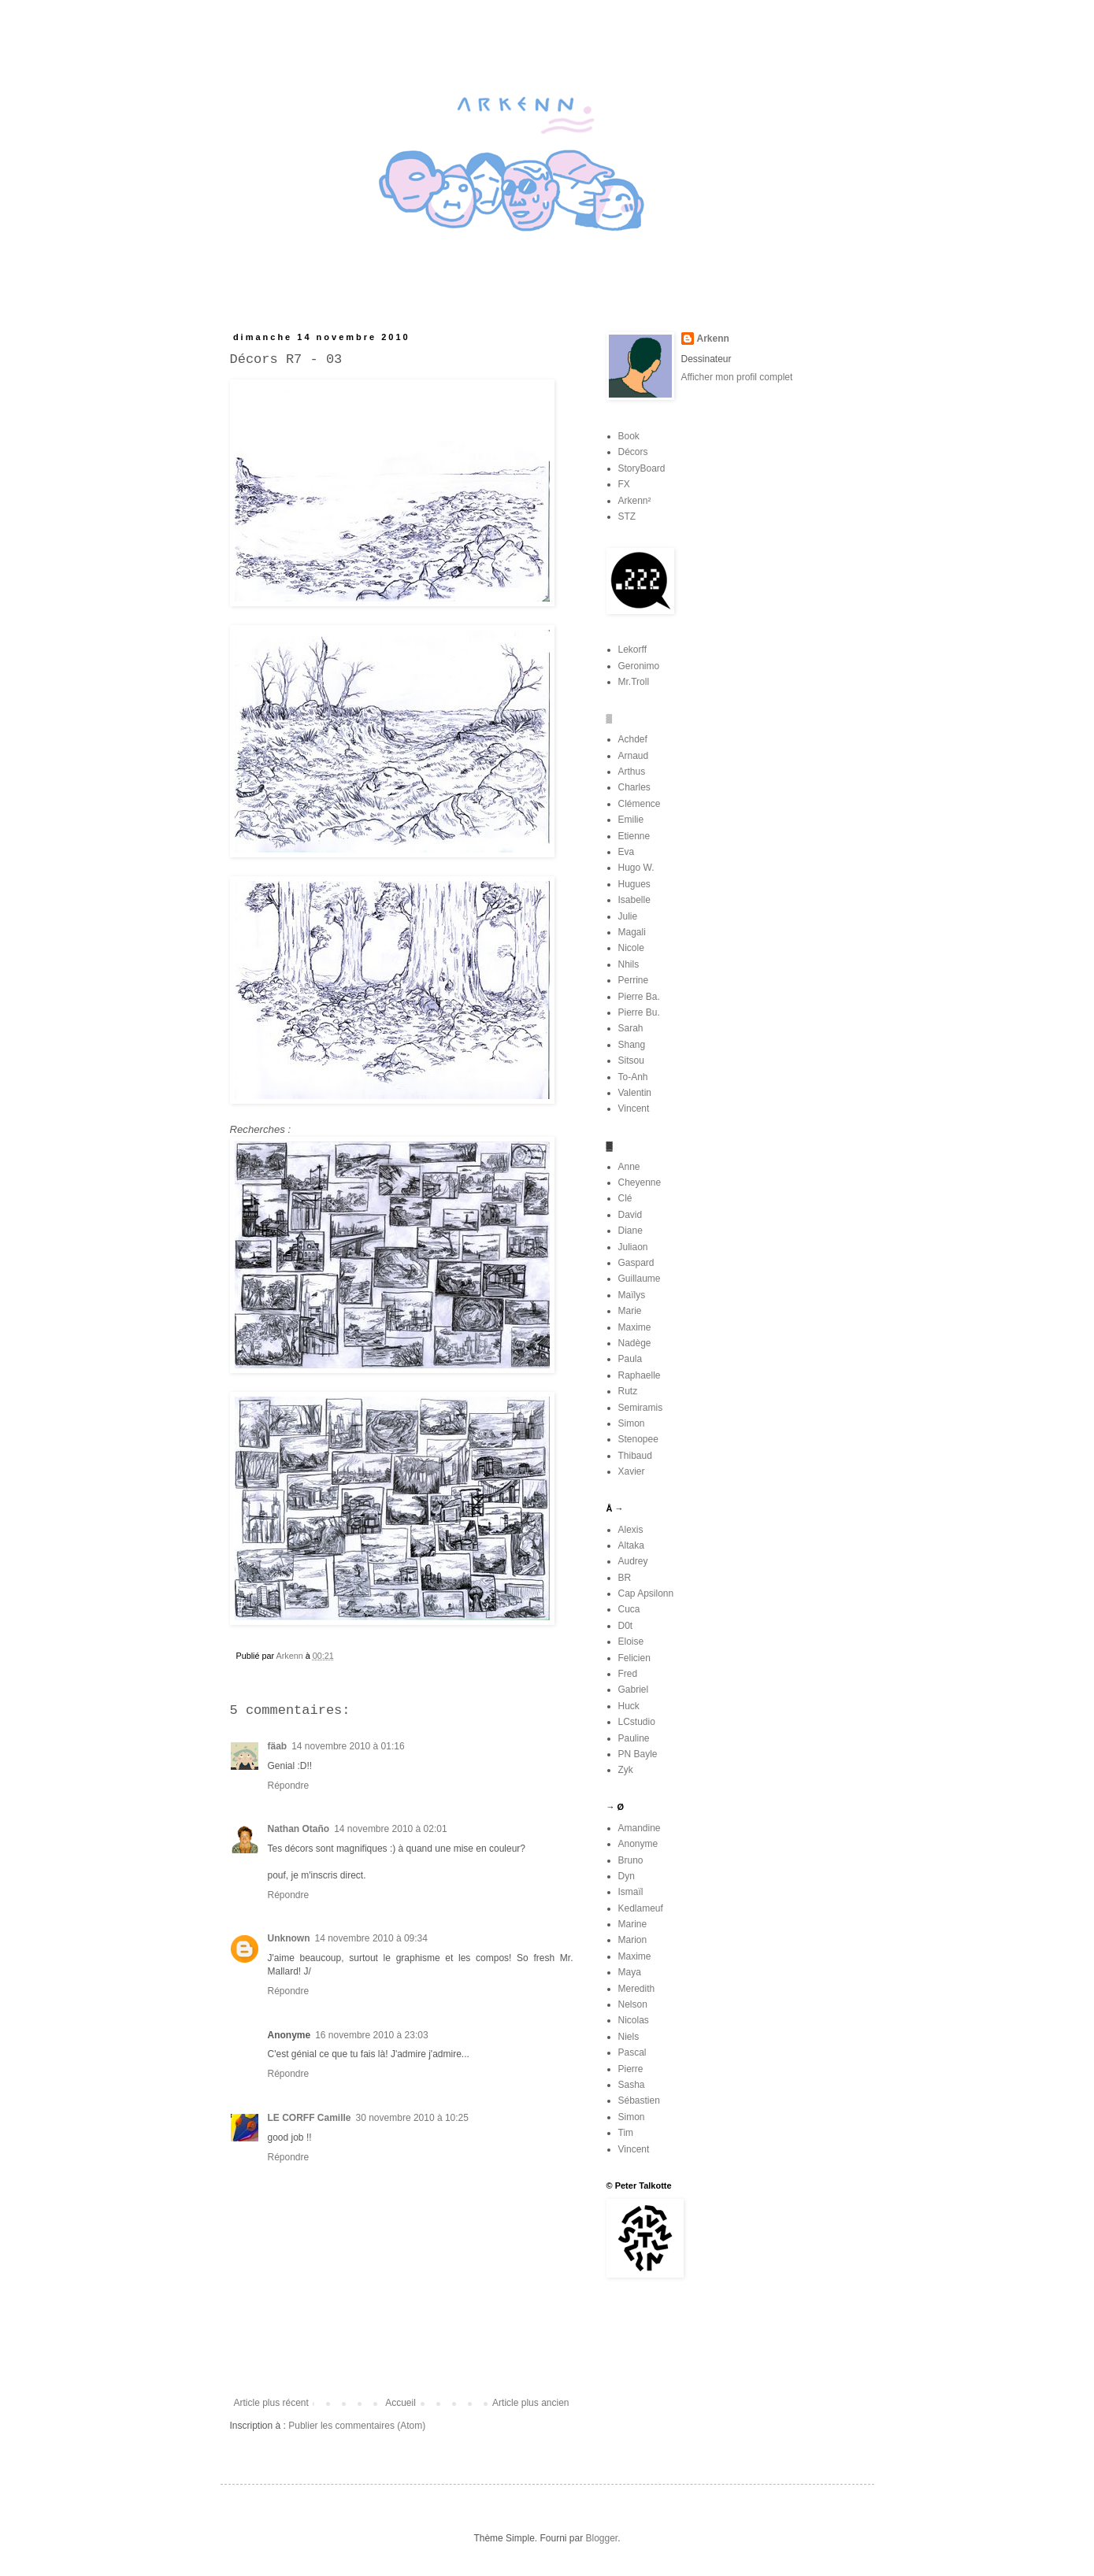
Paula (630, 1358)
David (630, 1214)
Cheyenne (640, 1182)
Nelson (632, 2004)
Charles (634, 787)
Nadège (634, 1343)
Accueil (400, 2402)
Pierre (630, 2068)
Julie (628, 916)
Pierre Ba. (639, 996)
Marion (632, 1939)
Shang (632, 1044)
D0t (625, 1625)
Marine (632, 1924)
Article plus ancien (530, 2402)
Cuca (629, 1609)
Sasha (631, 2084)
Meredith (636, 1988)
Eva (626, 851)
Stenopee (638, 1439)
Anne (629, 1166)
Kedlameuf (640, 1908)
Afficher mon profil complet (737, 377)
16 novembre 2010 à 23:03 (371, 2035)
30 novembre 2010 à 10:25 (412, 2117)
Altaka (631, 1545)
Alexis (630, 1529)
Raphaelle (639, 1375)
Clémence (639, 803)
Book (629, 436)
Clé (625, 1198)
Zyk (625, 1769)
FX (624, 484)
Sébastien (639, 2100)
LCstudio (636, 1721)
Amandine (639, 1828)
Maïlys (632, 1295)
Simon (631, 1423)
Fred (628, 1673)
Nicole (631, 947)
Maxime (634, 1327)
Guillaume (639, 1278)
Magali (632, 932)
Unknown (289, 1938)
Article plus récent (271, 2402)
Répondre (289, 1785)
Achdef (632, 739)
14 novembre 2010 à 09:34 (371, 1938)
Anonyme (638, 1843)
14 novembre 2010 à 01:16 (347, 1746)
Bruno (630, 1860)
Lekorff (632, 649)
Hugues (634, 884)
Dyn (626, 1876)
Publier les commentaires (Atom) (356, 2425)
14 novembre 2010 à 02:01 (390, 1828)
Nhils (629, 964)
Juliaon (633, 1247)
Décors (633, 451)
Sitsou (631, 1060)
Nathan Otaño (299, 1828)
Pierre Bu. (639, 1012)
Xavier (631, 1471)
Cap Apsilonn (646, 1593)
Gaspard (636, 1262)
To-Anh (633, 1077)
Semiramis (640, 1407)
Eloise (631, 1641)
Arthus (632, 771)
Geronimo (639, 666)
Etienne (634, 836)
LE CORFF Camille (309, 2117)
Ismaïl (630, 1891)
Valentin (634, 1092)
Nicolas (633, 2020)
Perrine (633, 980)
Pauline (634, 1738)
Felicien (634, 1658)
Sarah (630, 1028)
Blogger (602, 2538)
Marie (630, 1310)
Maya (629, 1972)
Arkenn (713, 338)
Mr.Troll (634, 681)
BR (625, 1577)
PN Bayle (638, 1754)
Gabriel (633, 1689)
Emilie (631, 819)
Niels (629, 2036)
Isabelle (634, 899)
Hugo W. (636, 867)
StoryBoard (642, 468)
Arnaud (633, 755)
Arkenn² (634, 500)
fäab (277, 1746)
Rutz (628, 1391)
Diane (630, 1230)
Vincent (634, 1108)
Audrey (633, 1561)
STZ (627, 516)
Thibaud (635, 1455)
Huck (629, 1706)
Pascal (632, 2052)
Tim (626, 2132)
